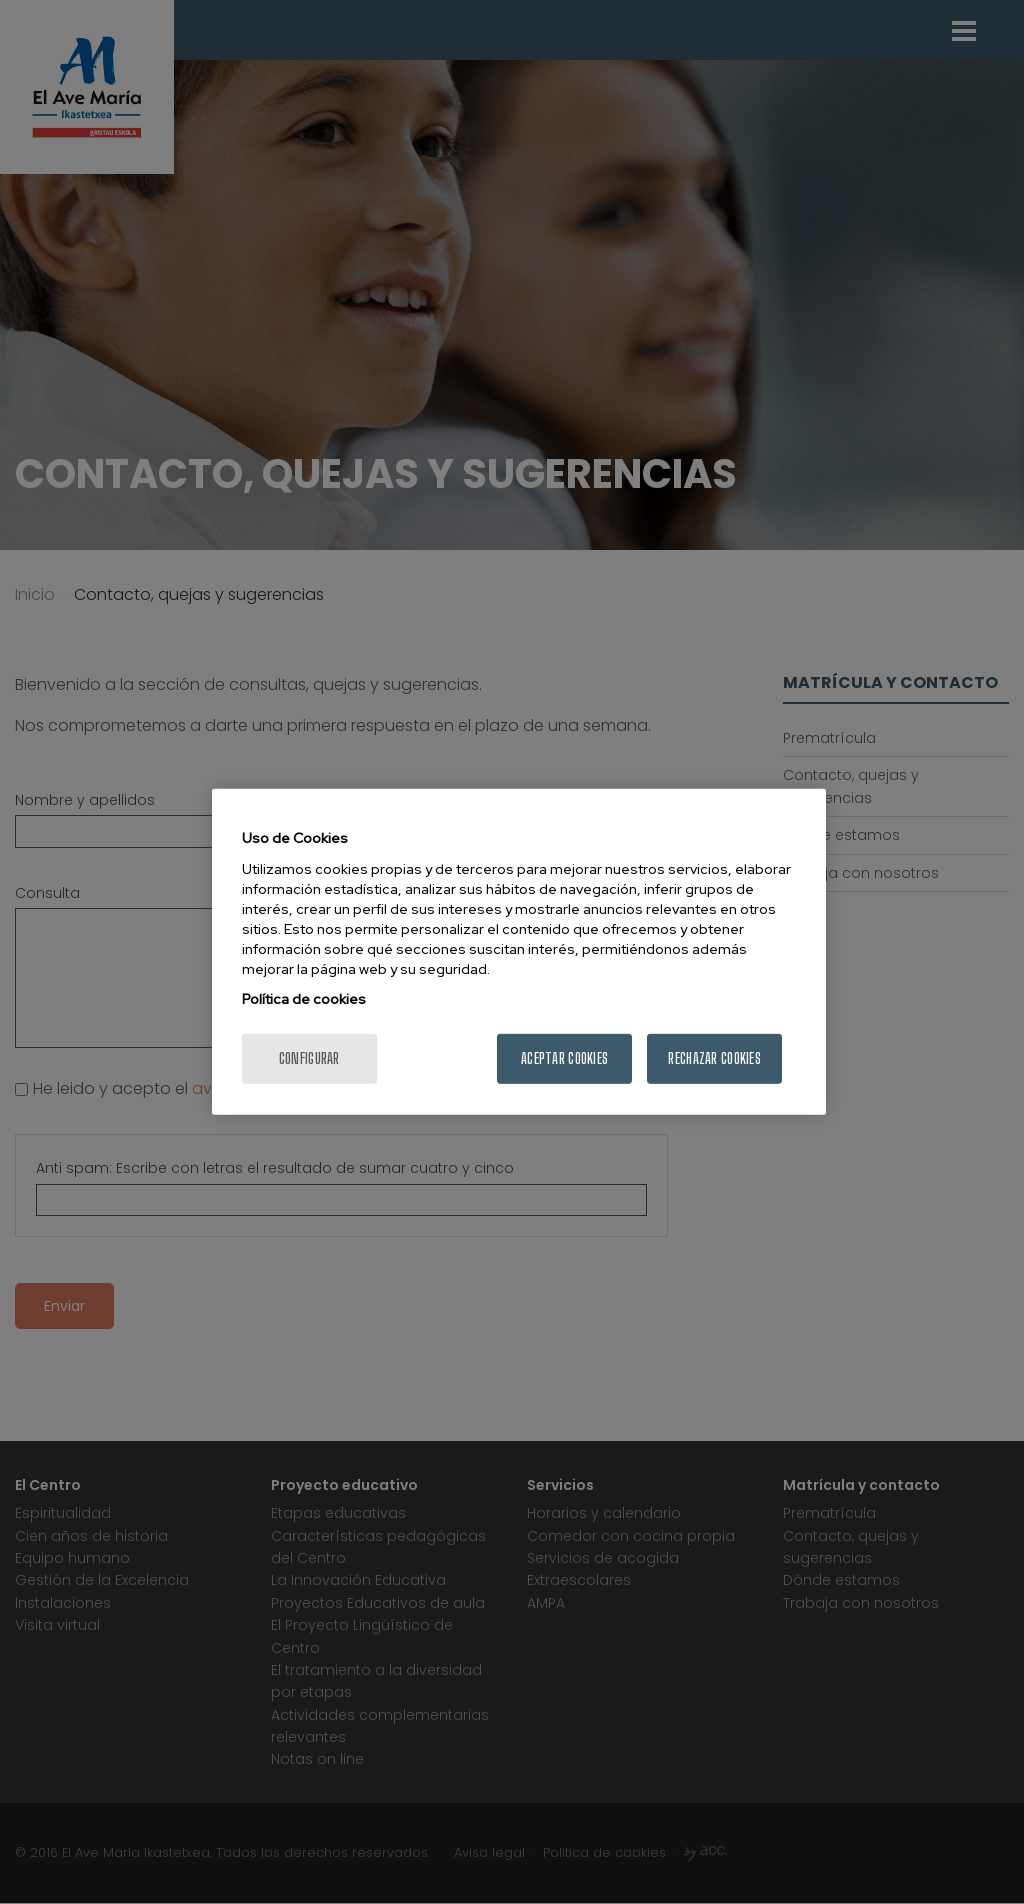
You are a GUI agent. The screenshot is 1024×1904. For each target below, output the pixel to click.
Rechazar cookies (714, 1058)
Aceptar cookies (564, 1058)
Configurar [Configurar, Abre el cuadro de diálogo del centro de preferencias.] (309, 1058)
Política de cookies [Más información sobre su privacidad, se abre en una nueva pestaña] (304, 999)
